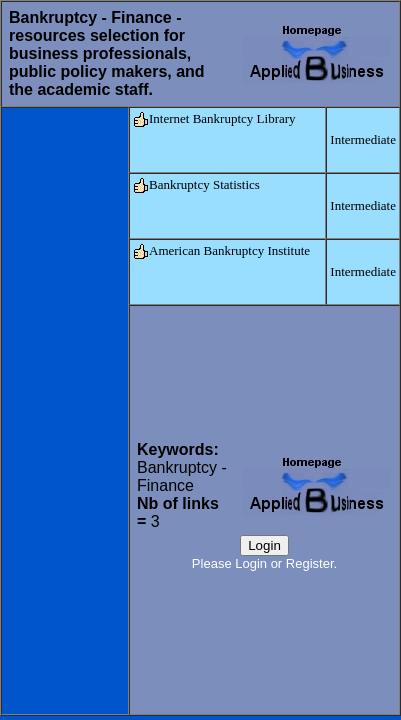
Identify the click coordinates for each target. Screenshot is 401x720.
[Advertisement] (65, 411)
